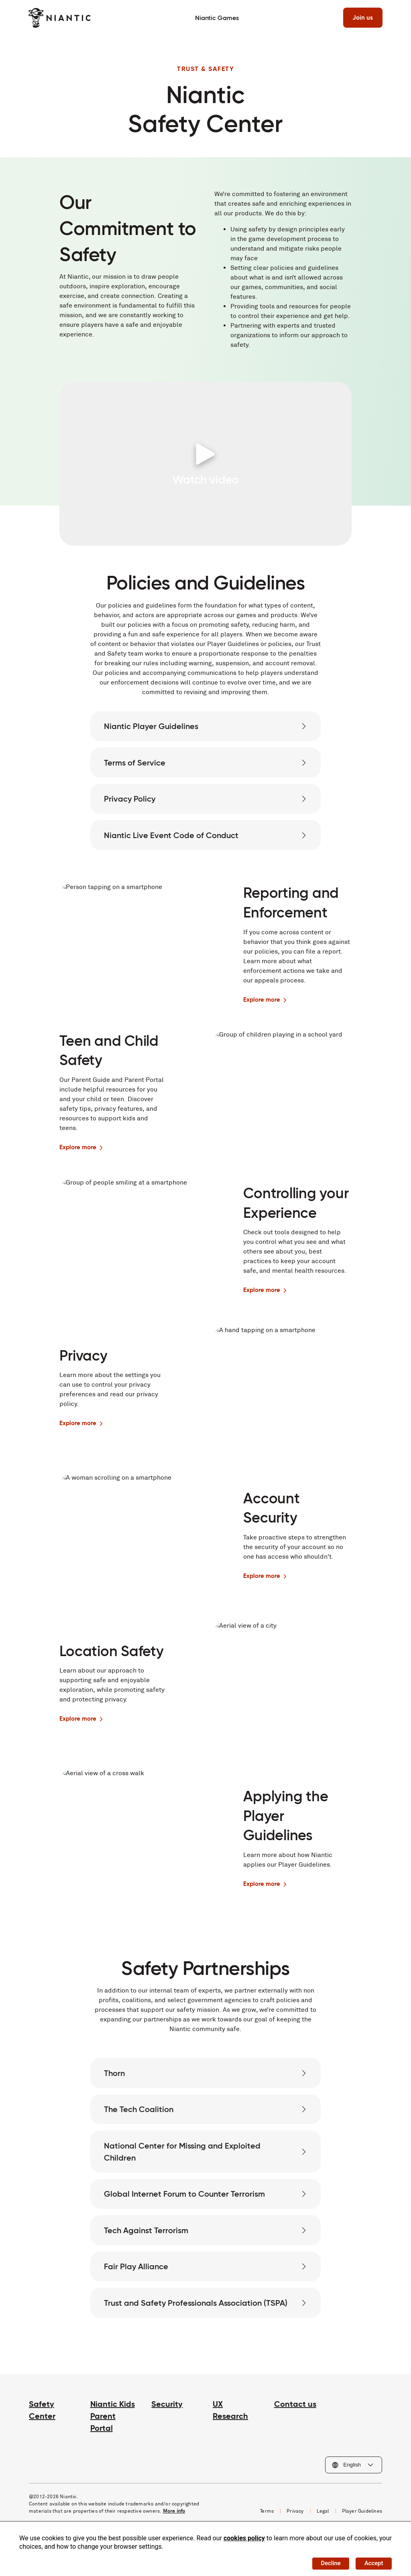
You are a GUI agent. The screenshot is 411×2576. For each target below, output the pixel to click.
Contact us (295, 2431)
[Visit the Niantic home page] (60, 18)
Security (167, 2431)
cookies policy (244, 2536)
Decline (325, 2562)
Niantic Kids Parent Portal (112, 2443)
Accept (372, 2562)
